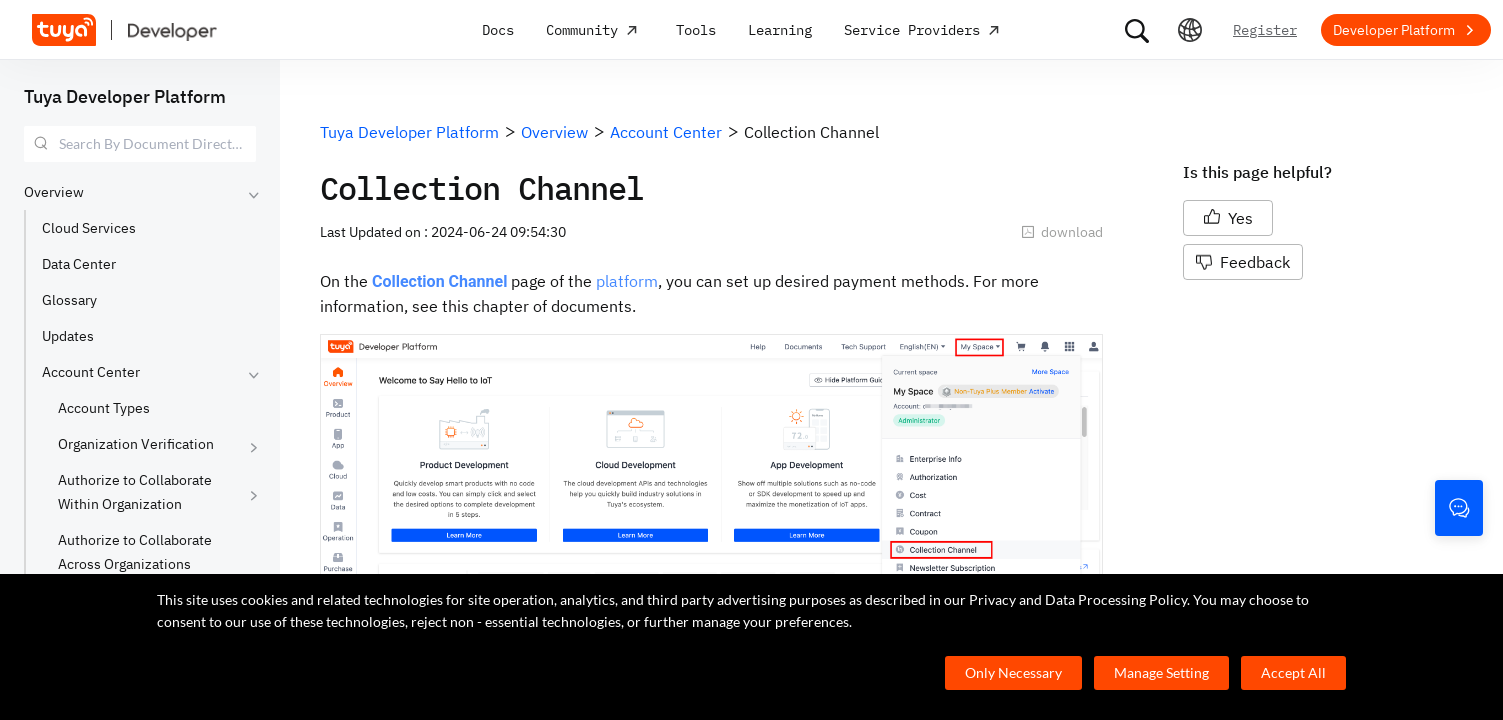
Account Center (91, 372)
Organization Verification (136, 444)
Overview (54, 192)
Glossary (69, 300)
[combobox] (140, 144)
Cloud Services (89, 228)
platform (627, 281)
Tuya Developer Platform (125, 96)
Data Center (79, 264)
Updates (68, 336)
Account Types (104, 408)
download (1062, 232)
